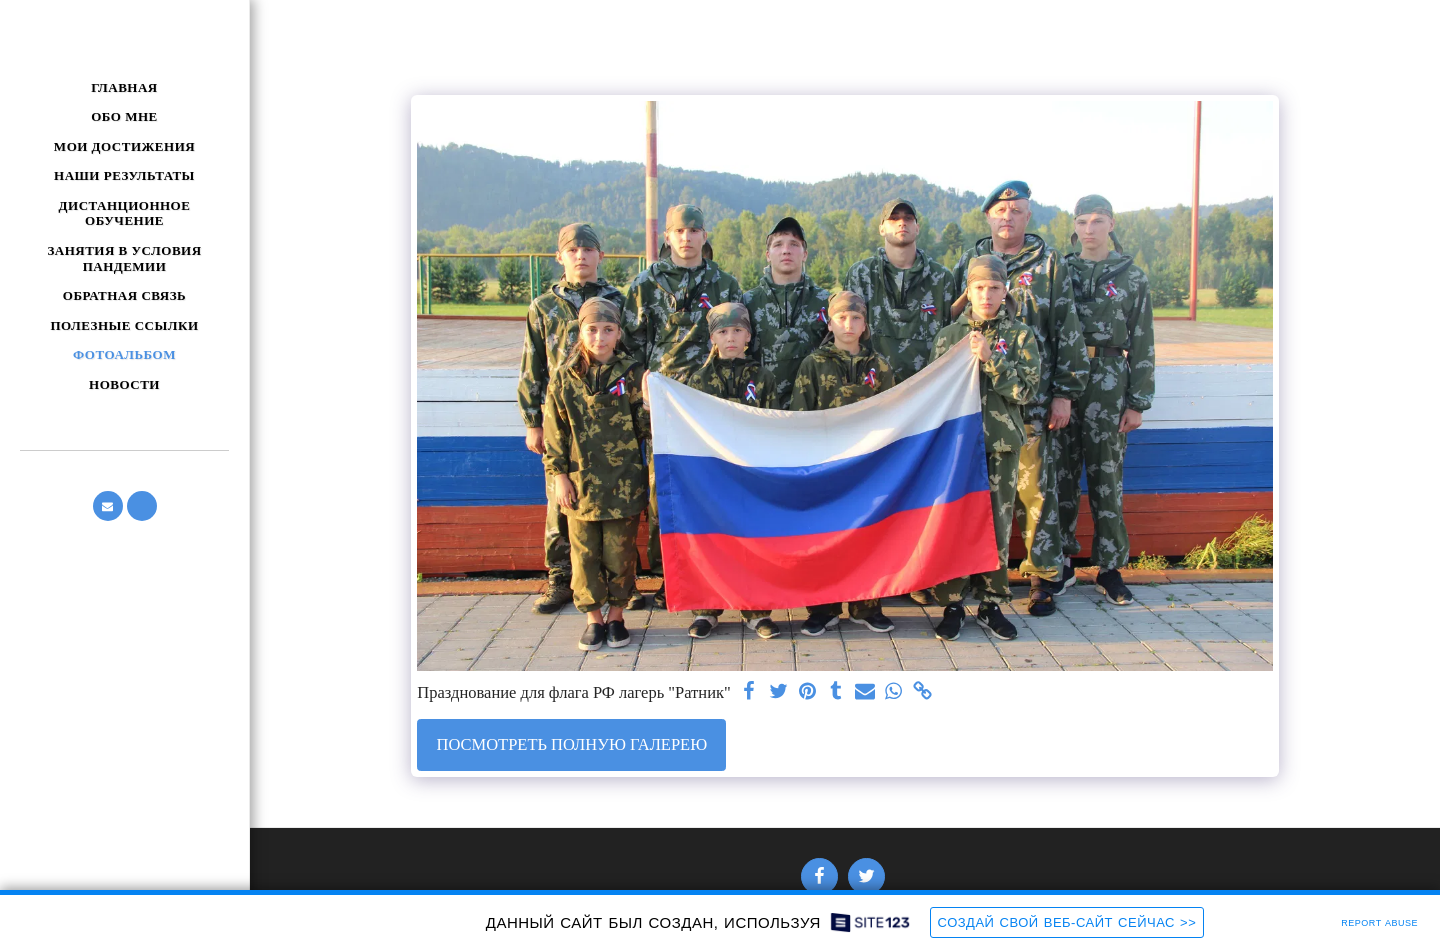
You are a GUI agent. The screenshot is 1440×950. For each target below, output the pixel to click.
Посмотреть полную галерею (571, 744)
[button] (108, 506)
